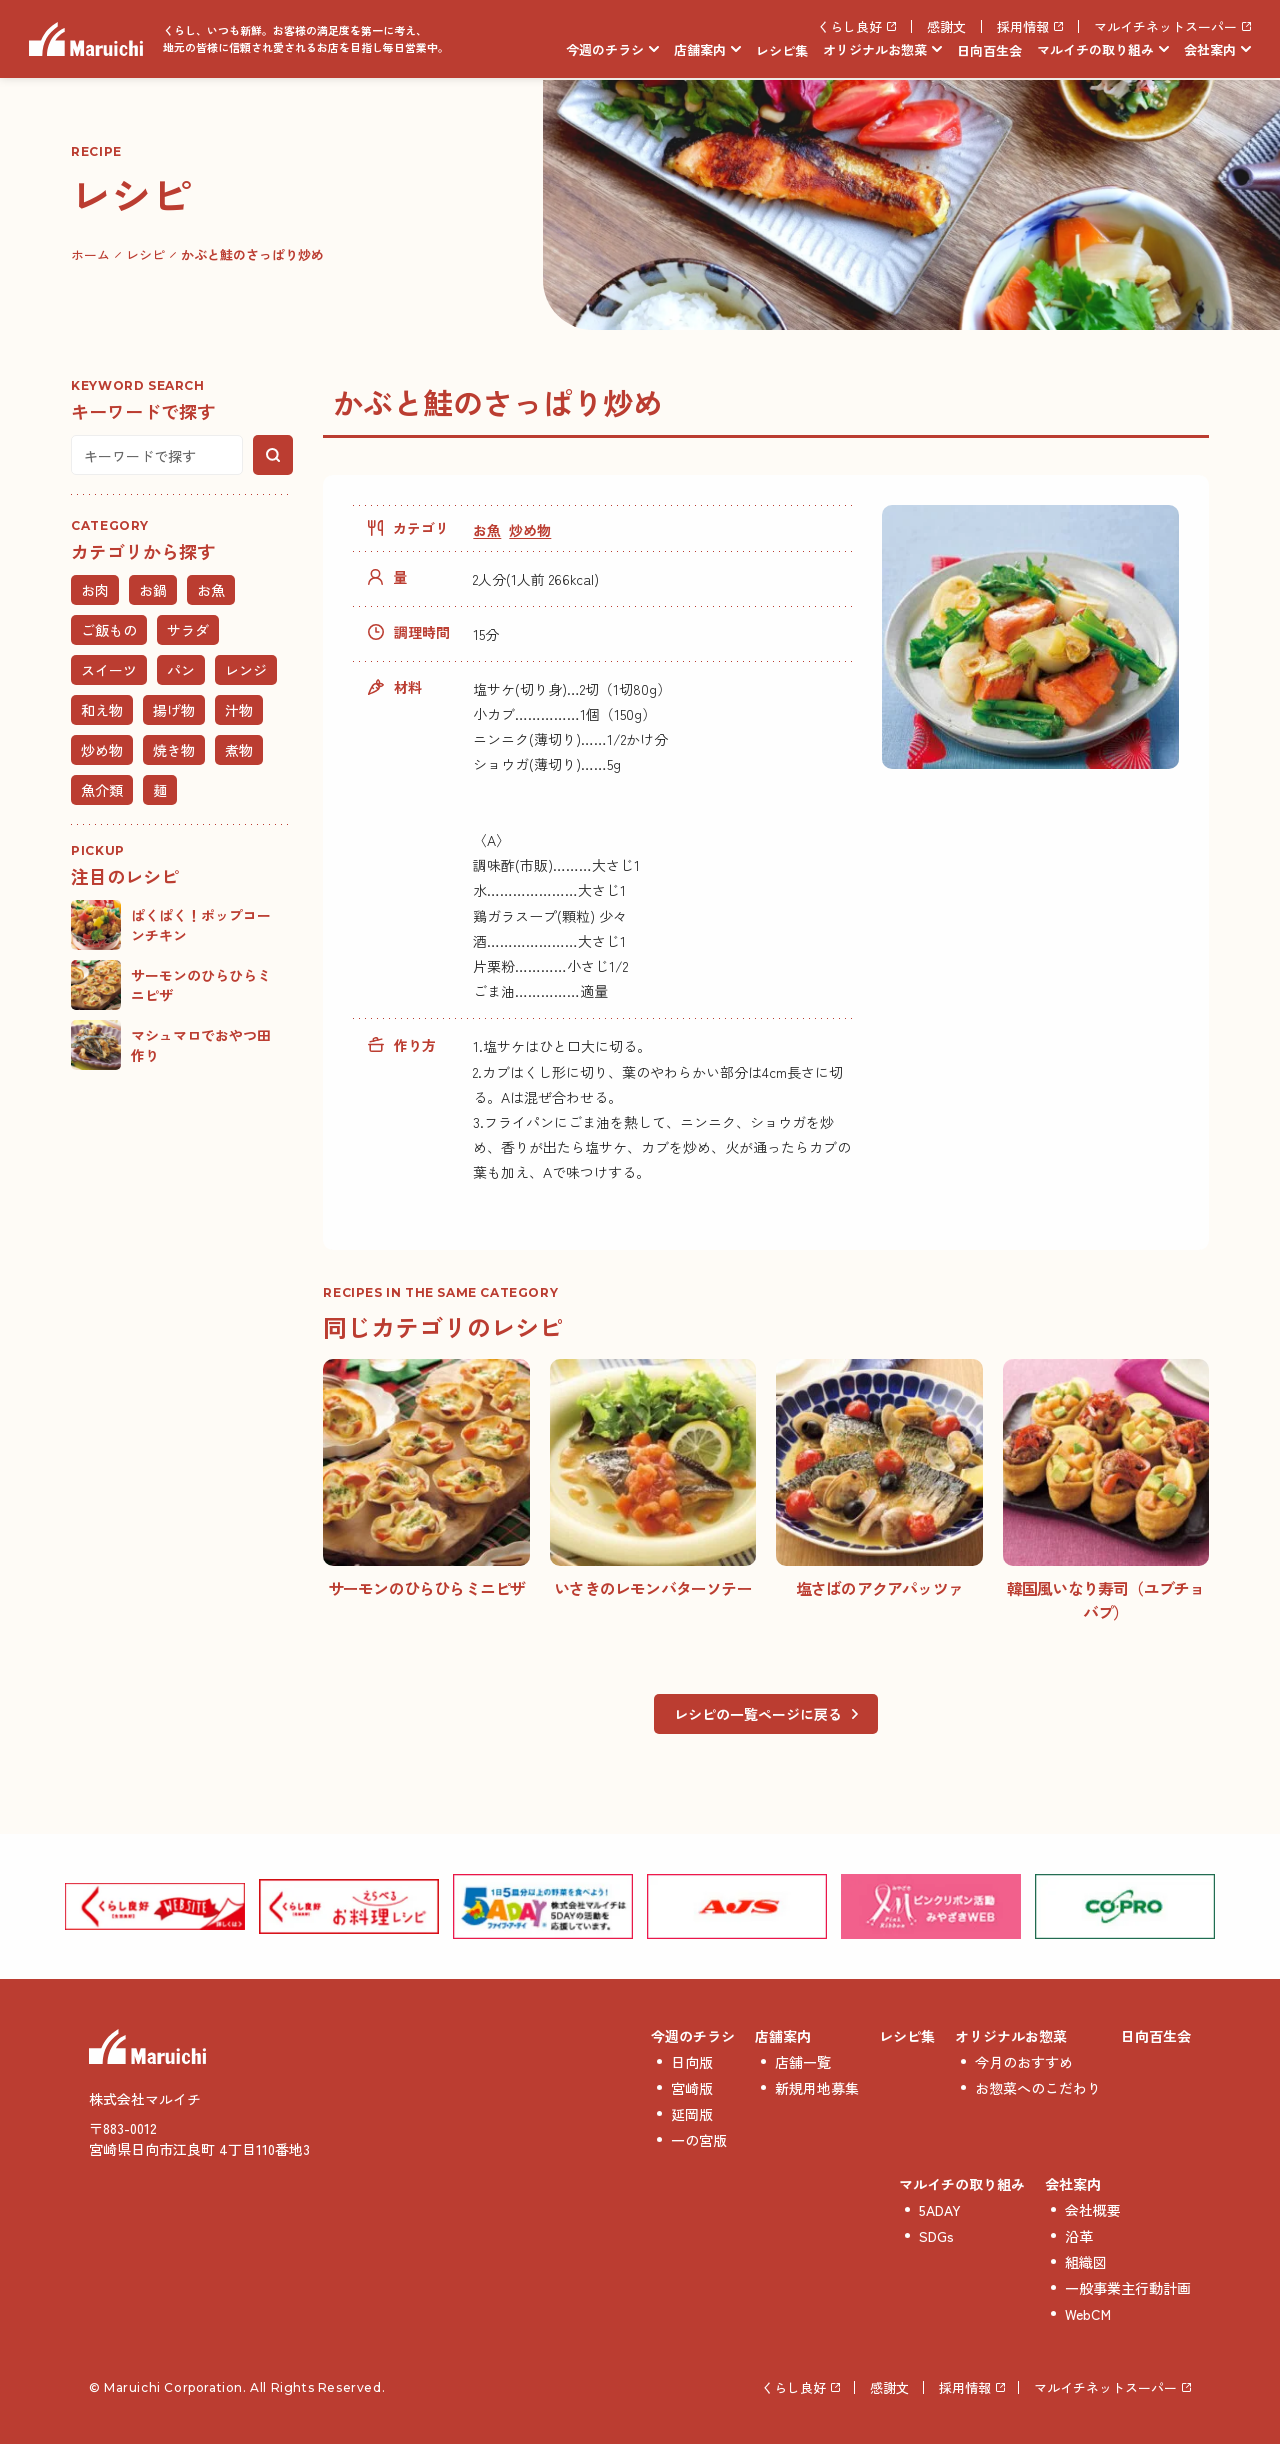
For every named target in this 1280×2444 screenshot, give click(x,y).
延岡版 (692, 2114)
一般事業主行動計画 (1128, 2288)
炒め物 (530, 530)
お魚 (487, 530)
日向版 (692, 2062)
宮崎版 (692, 2088)
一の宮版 (699, 2140)
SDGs (936, 2236)
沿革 (1079, 2236)
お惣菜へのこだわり (1038, 2088)
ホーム (90, 254)
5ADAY (940, 2210)
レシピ (145, 254)
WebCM (1088, 2314)
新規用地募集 (817, 2088)
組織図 (1086, 2262)
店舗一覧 (803, 2062)
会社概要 (1093, 2210)
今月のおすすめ (1024, 2062)
